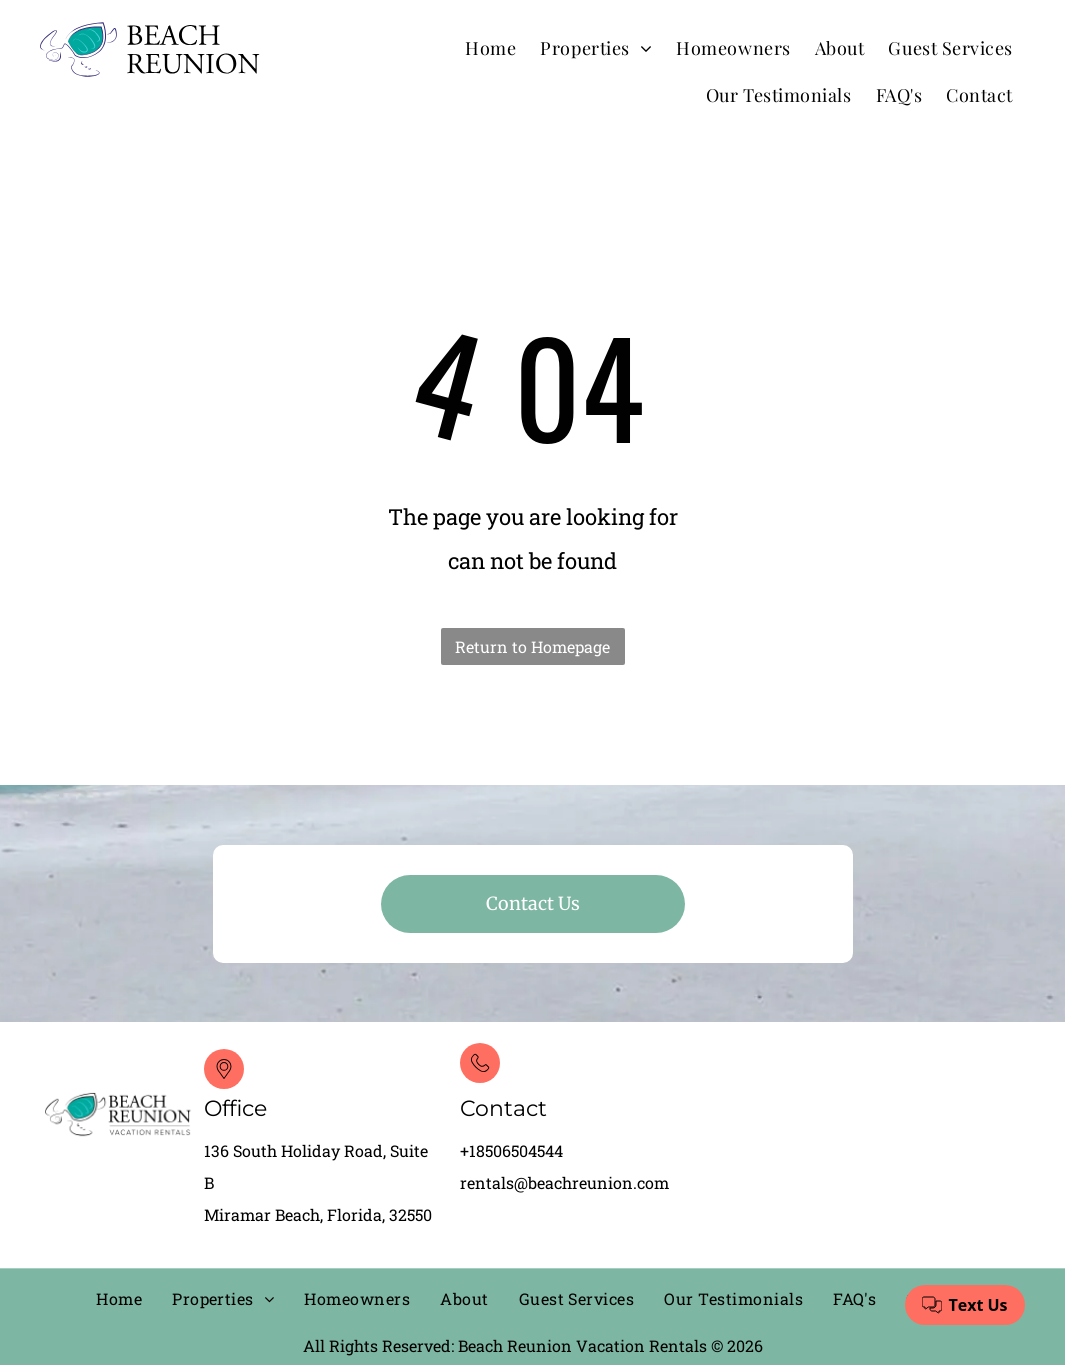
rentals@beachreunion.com (564, 1182)
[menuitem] (490, 47)
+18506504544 (511, 1150)
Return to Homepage (532, 646)
